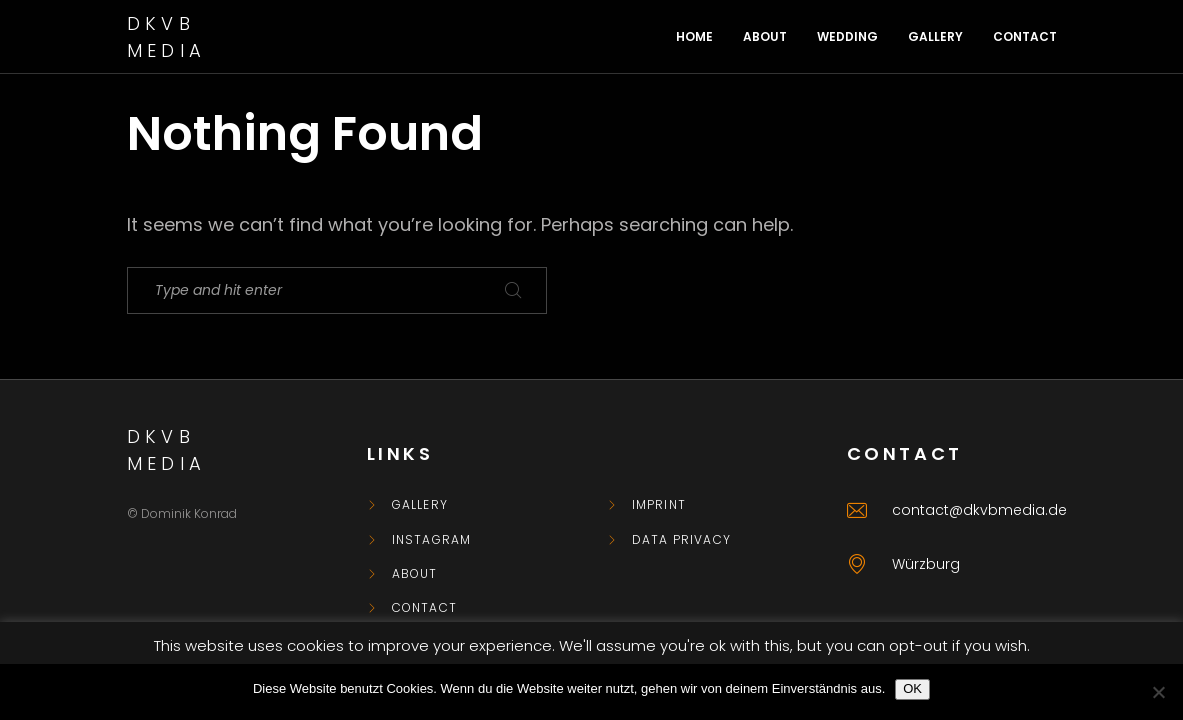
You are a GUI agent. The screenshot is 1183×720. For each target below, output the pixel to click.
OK (912, 688)
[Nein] (1158, 692)
